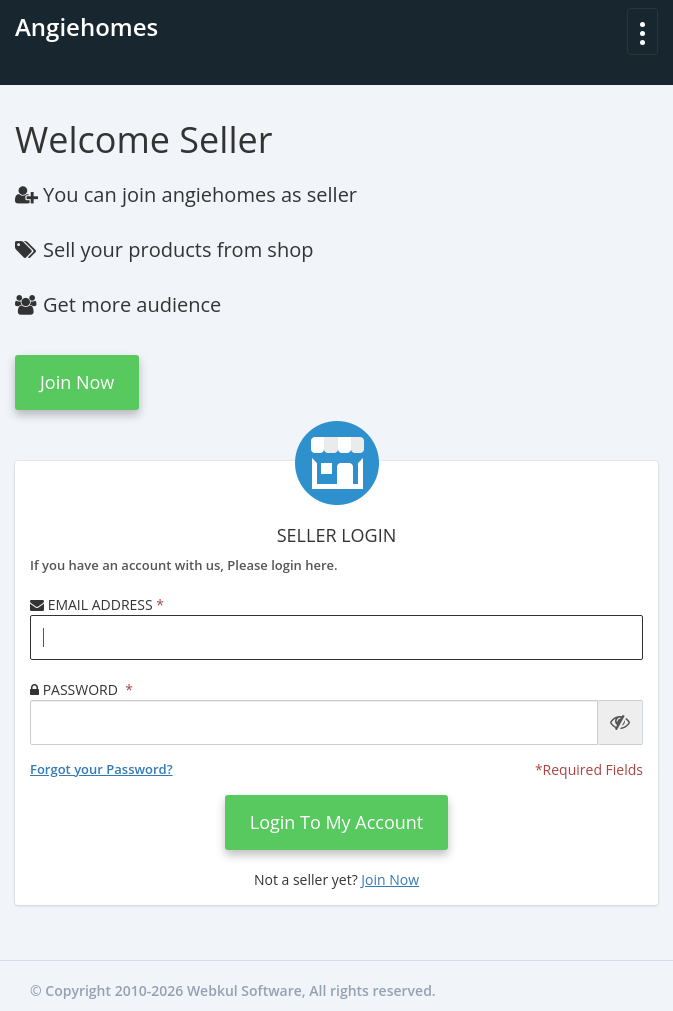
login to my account (337, 822)
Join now (77, 382)
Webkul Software (244, 990)
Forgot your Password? (101, 769)
